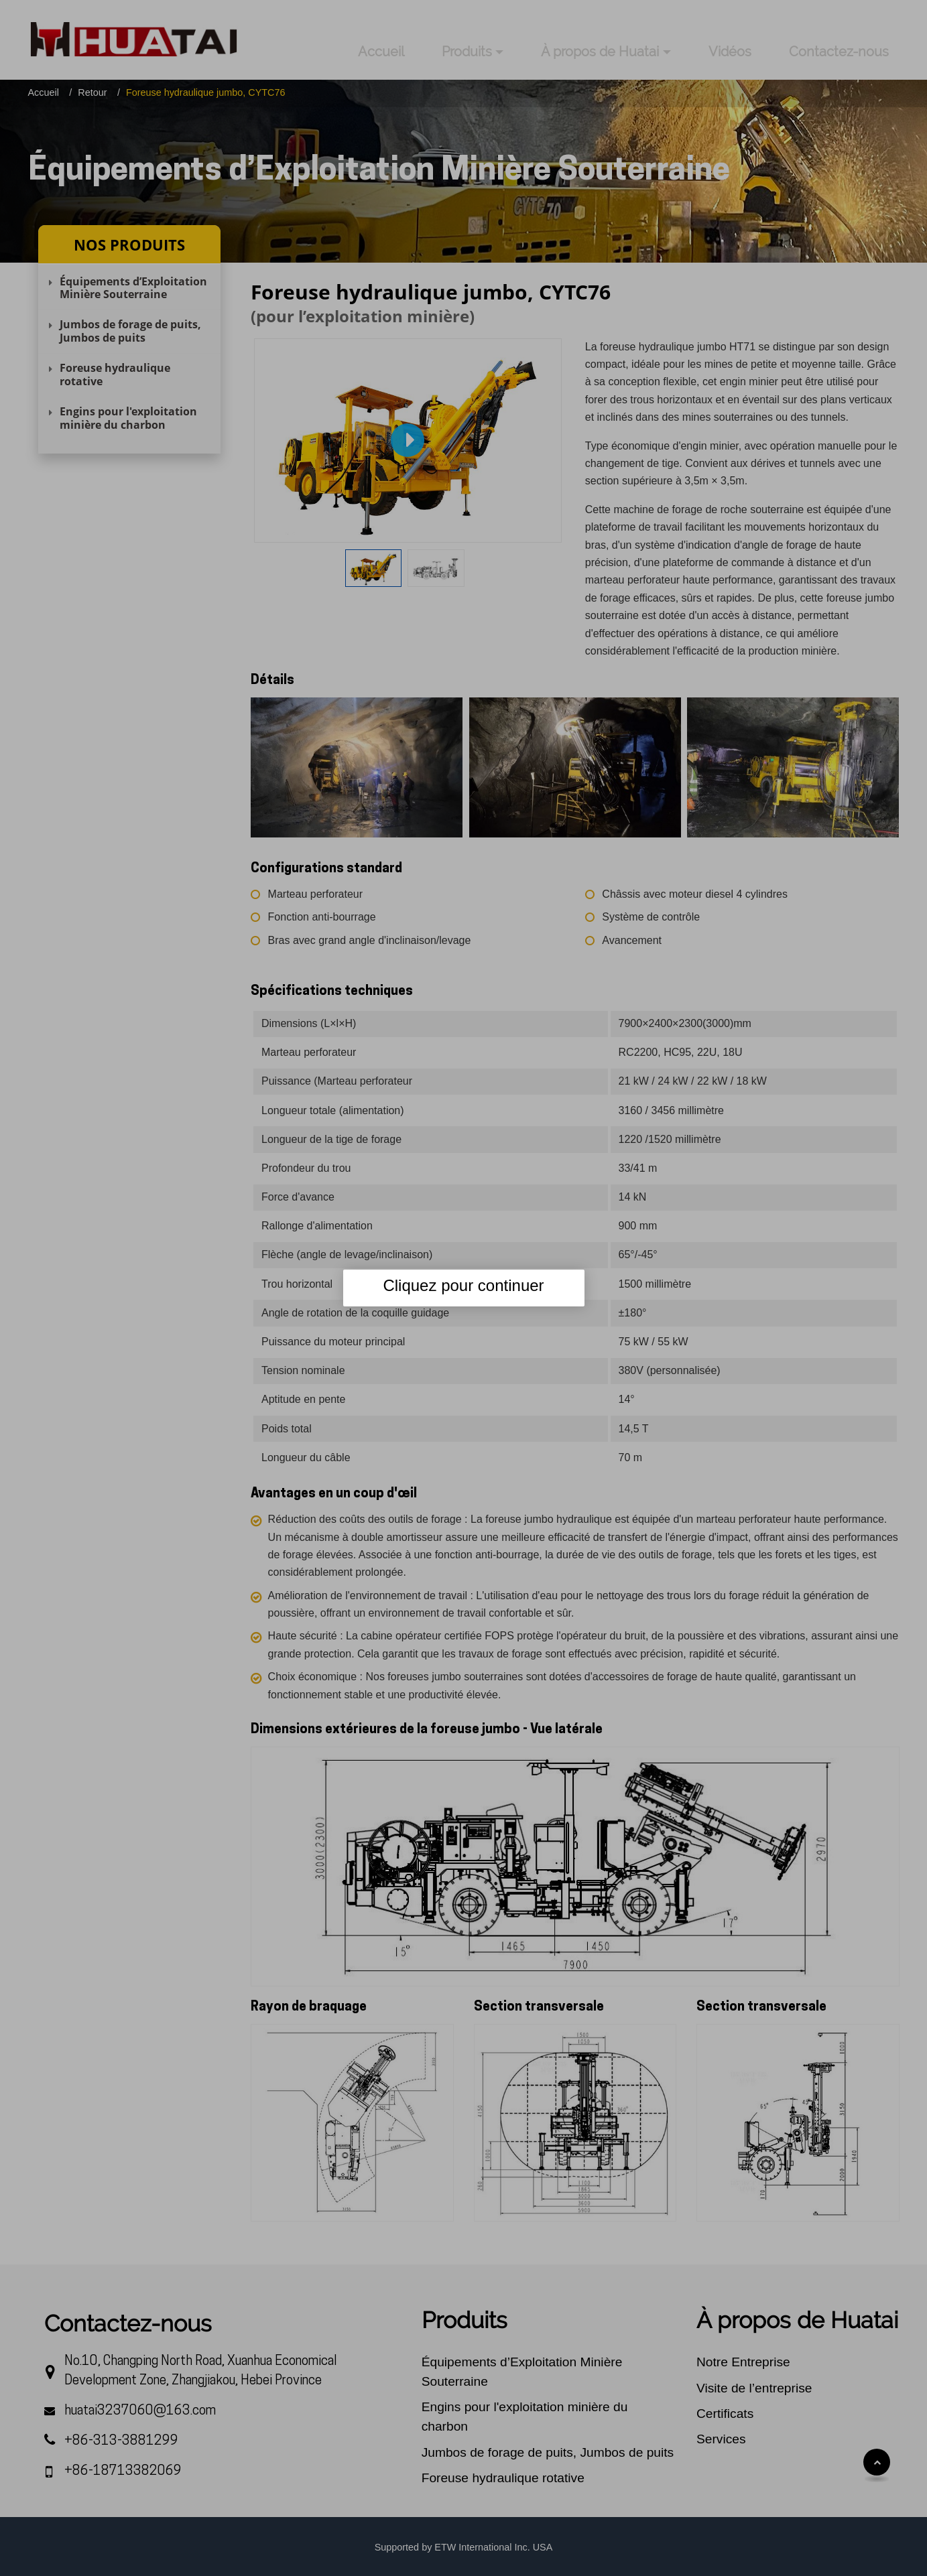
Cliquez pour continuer (463, 1285)
